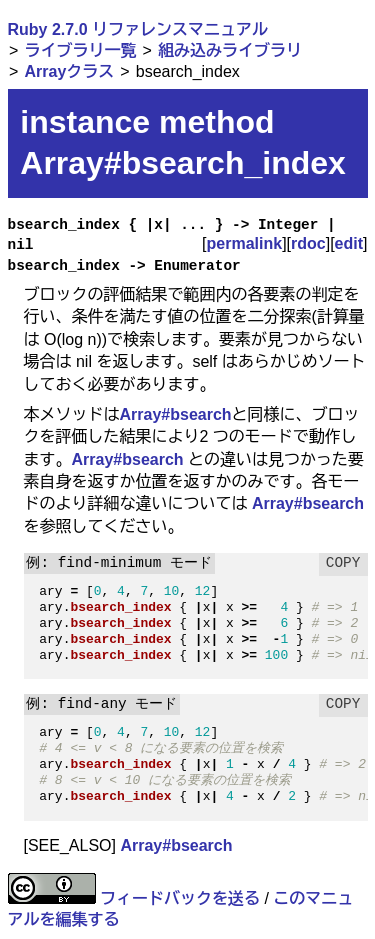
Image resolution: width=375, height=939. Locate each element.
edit (349, 243)
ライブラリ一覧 (80, 50)
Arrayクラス (69, 71)
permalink (245, 243)
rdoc (308, 243)
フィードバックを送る (180, 898)
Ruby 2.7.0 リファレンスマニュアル (138, 29)
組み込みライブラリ (230, 50)
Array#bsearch (176, 414)
